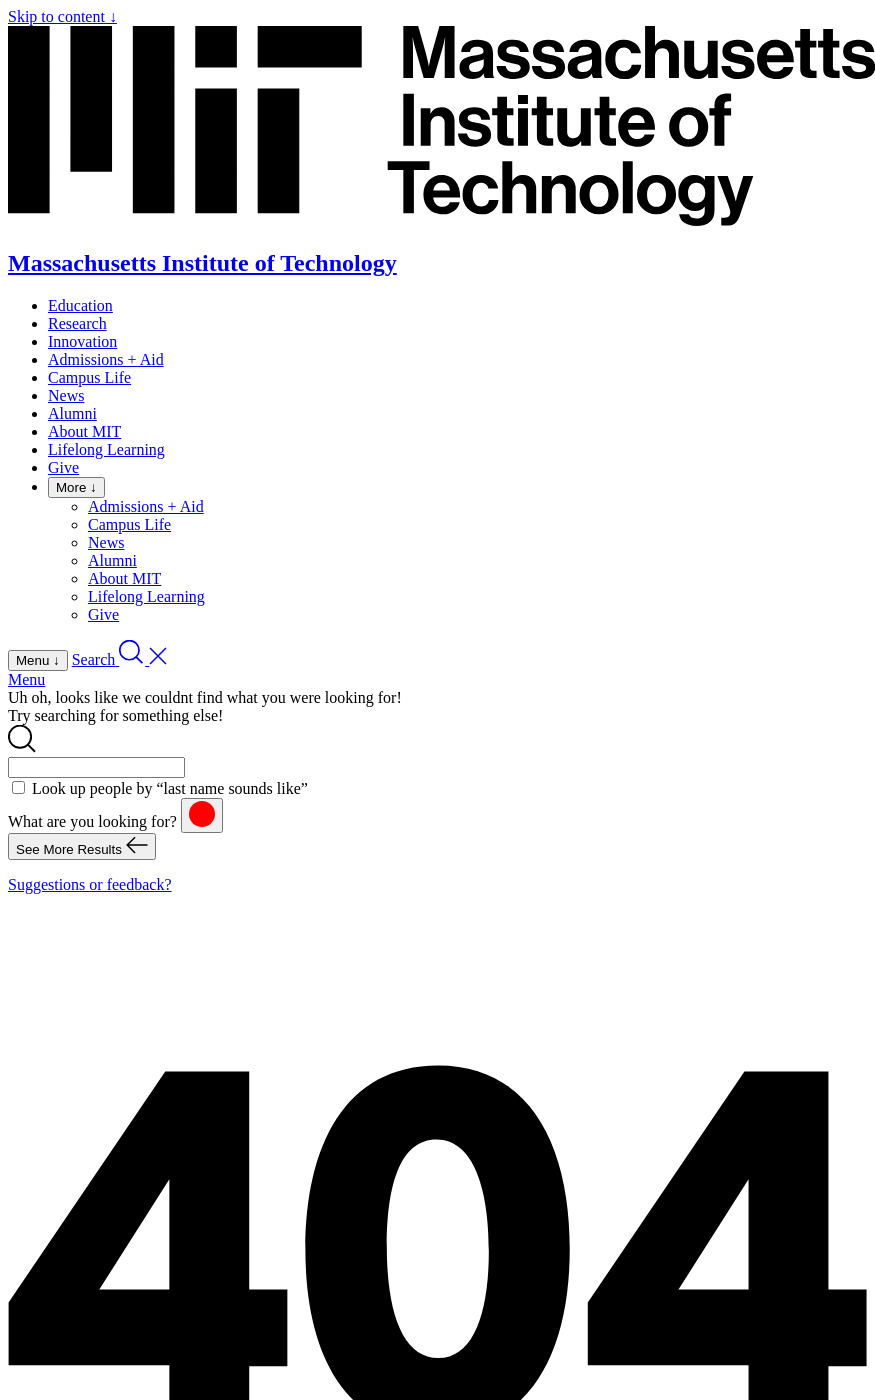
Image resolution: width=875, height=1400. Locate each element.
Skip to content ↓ (62, 16)
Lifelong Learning (106, 449)
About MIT (84, 431)
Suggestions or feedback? (90, 884)
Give (63, 467)
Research (77, 323)
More (76, 487)
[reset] (202, 815)
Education (80, 305)
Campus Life (89, 377)
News (66, 395)
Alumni (72, 413)
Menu (26, 679)
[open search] (120, 659)
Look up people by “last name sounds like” (170, 788)
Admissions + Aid (106, 359)
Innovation (82, 341)
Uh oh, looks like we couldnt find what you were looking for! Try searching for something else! (205, 706)
